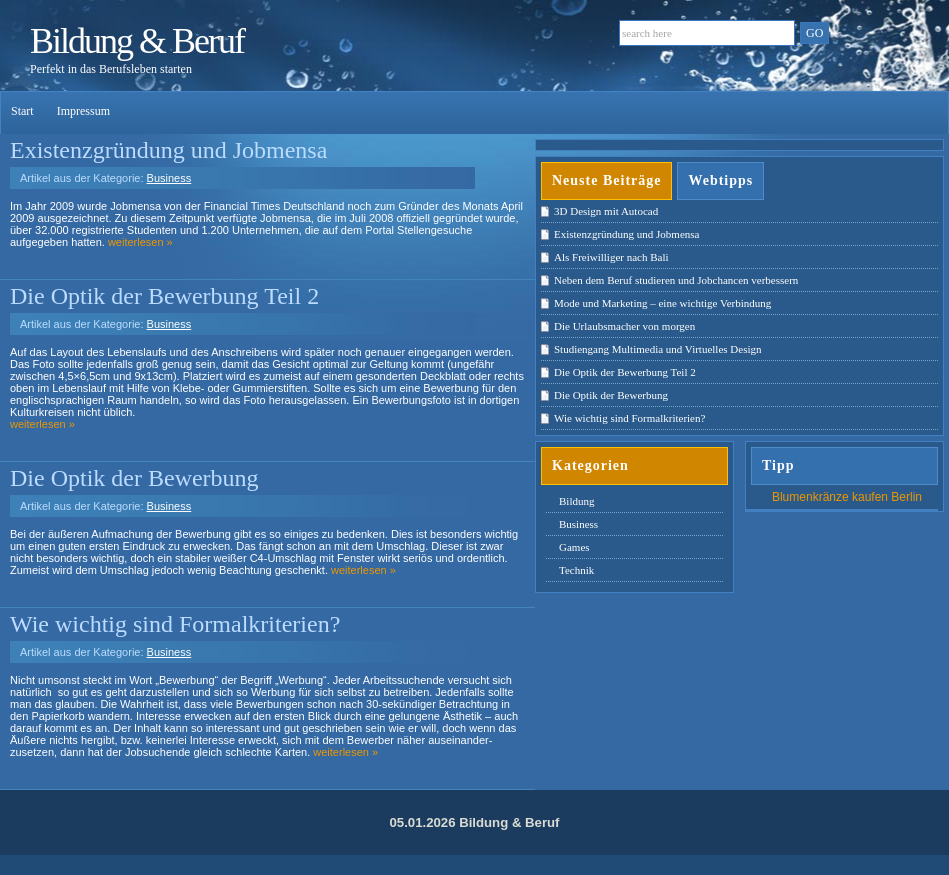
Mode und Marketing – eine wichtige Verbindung (662, 303)
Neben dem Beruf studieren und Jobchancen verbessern (676, 280)
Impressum (83, 111)
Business (169, 178)
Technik (576, 570)
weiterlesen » (140, 242)
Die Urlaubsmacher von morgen (624, 326)
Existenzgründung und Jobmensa (168, 150)
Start (24, 111)
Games (574, 547)
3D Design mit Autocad (606, 211)
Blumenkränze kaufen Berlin (847, 497)
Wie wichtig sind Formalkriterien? (175, 624)
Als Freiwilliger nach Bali (611, 257)
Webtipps (720, 180)
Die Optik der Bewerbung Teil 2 (164, 296)
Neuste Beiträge (606, 180)
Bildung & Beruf (137, 41)
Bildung (576, 501)
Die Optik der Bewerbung (134, 478)
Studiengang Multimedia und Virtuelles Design (658, 349)
